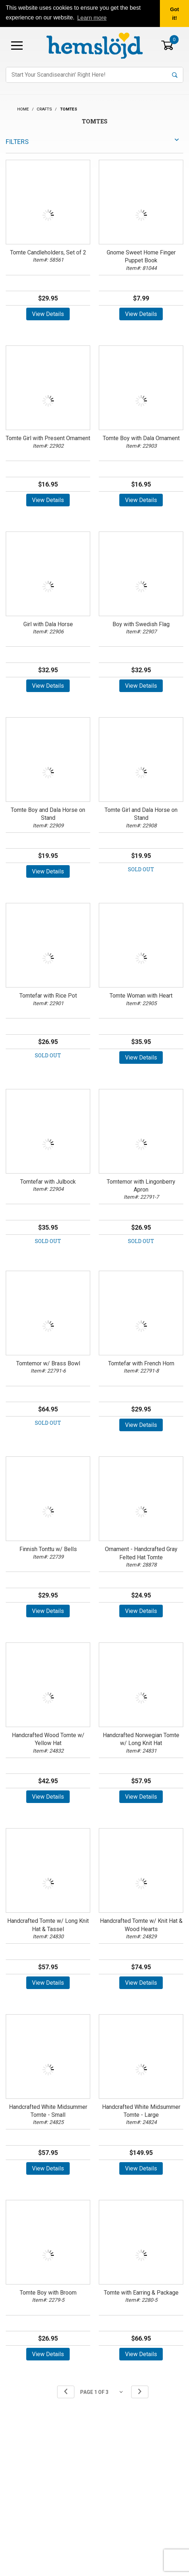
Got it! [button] (174, 13)
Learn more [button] (92, 18)
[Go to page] (102, 2392)
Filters (17, 141)
